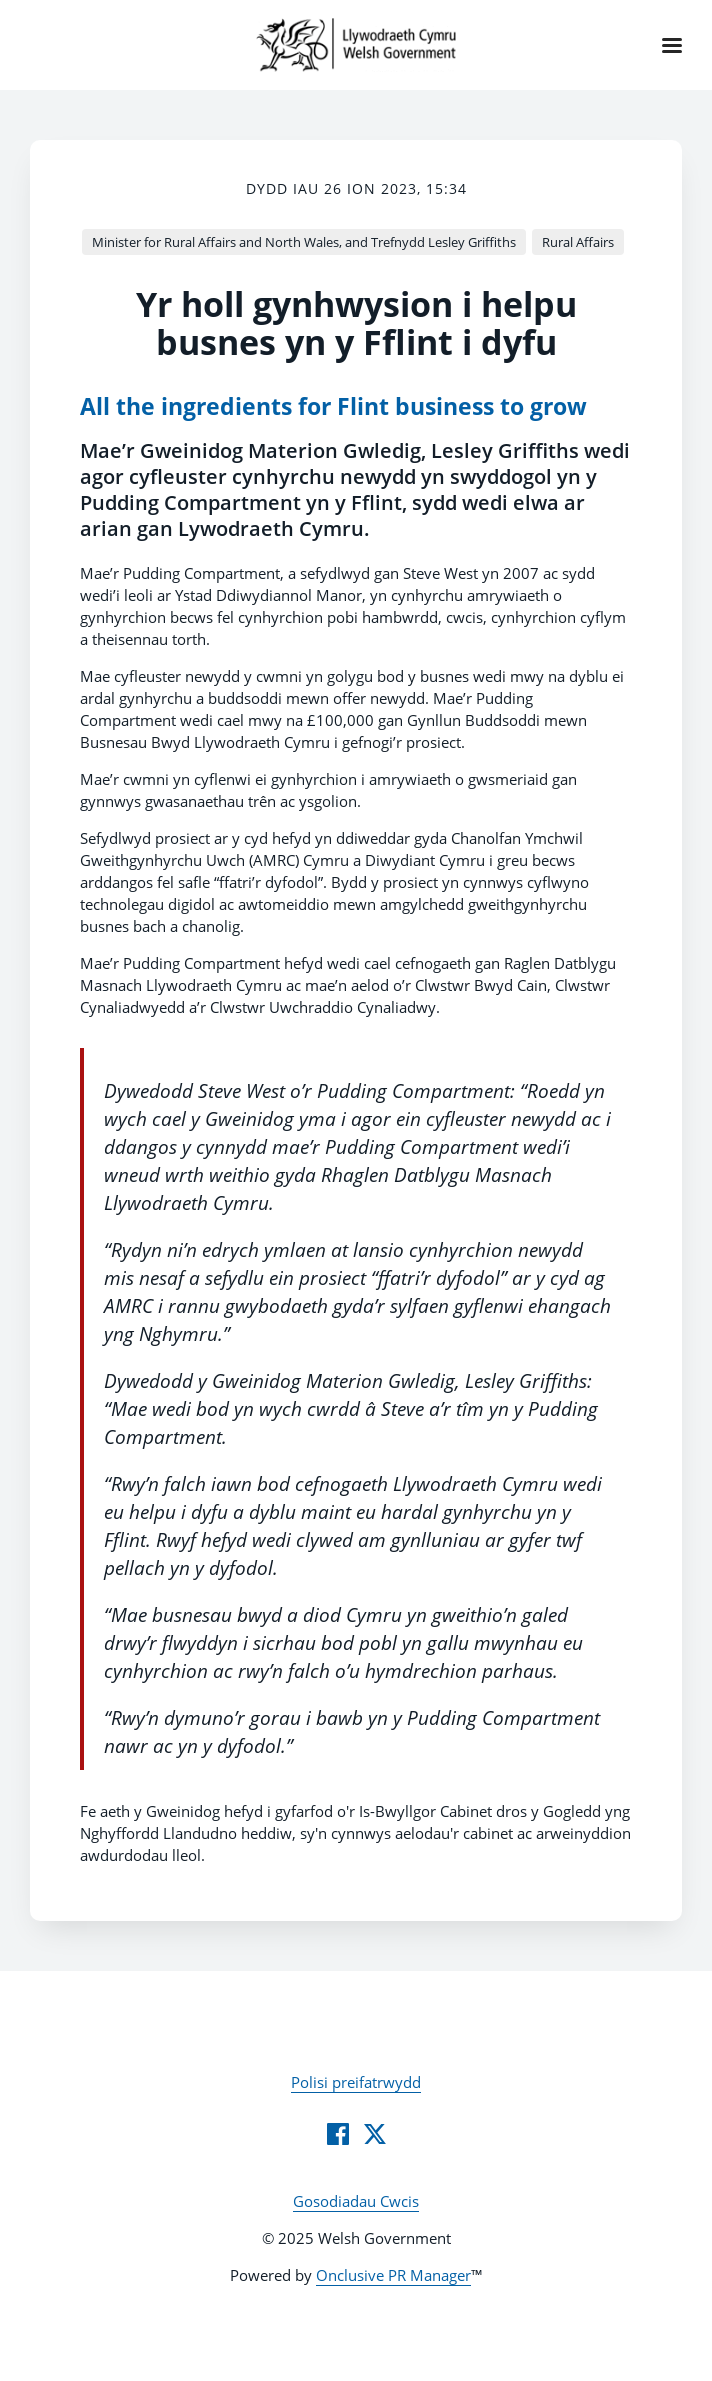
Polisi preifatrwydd (356, 2082)
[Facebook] (338, 2134)
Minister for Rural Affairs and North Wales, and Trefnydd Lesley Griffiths (304, 242)
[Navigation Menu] (672, 45)
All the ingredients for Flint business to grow (333, 406)
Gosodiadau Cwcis (356, 2201)
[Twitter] (375, 2134)
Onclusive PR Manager (393, 2275)
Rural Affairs (578, 242)
